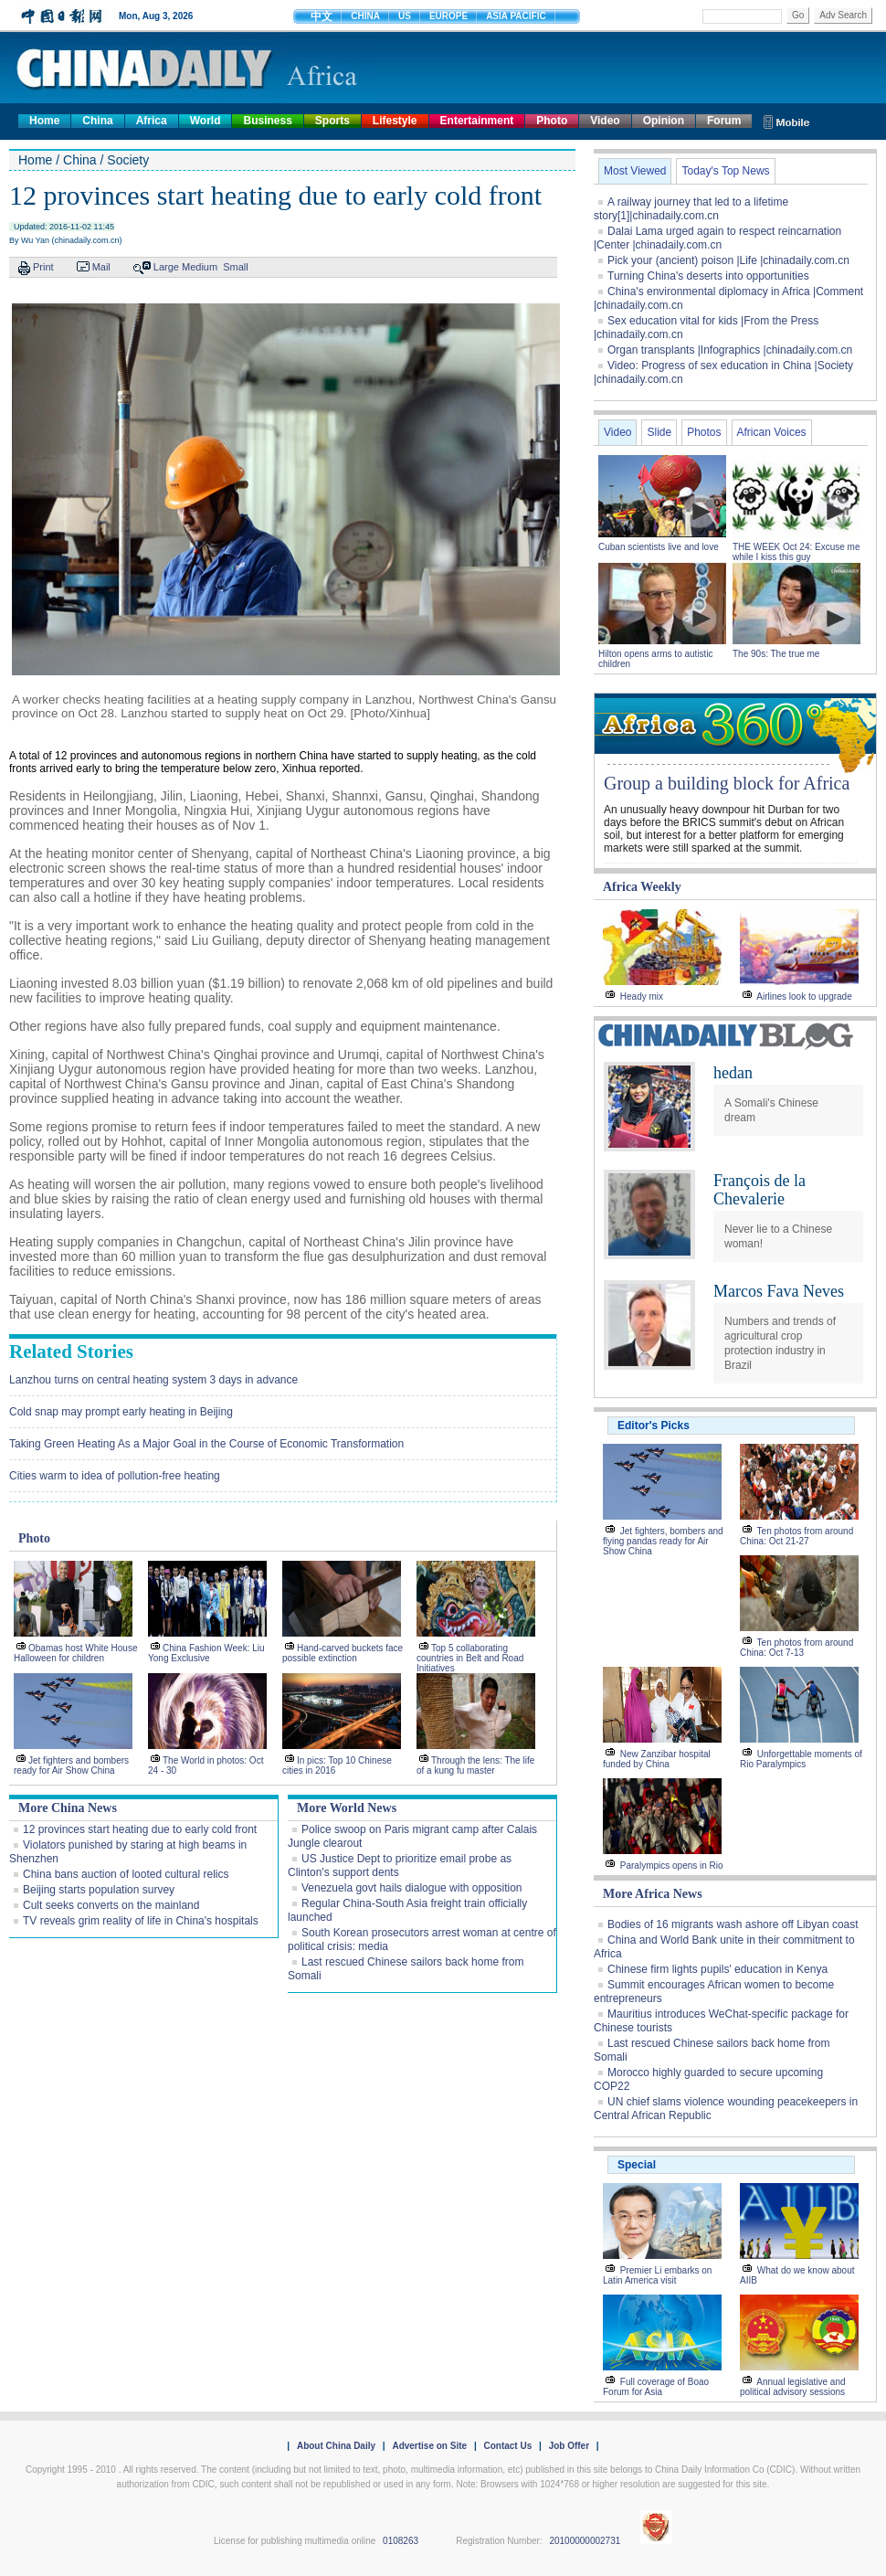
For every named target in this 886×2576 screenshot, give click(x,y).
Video (604, 120)
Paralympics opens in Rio (671, 1865)
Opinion (663, 120)
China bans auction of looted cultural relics (125, 1874)
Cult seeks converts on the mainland (111, 1905)
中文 (321, 16)
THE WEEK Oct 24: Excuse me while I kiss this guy (796, 552)
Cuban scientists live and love (660, 547)
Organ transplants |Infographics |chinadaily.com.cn (729, 350)
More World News (346, 1808)
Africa (151, 120)
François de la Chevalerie (759, 1189)
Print (43, 266)
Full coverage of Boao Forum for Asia (656, 2387)
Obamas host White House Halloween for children (76, 1653)
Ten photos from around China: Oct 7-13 (796, 1648)
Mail (101, 266)
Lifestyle (395, 120)
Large (166, 266)
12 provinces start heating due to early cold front (140, 1829)
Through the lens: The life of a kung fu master (475, 1765)
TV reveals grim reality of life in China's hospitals (140, 1920)
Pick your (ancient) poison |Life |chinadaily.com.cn (728, 260)
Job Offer (569, 2446)
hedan (733, 1073)
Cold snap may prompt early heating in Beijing (121, 1411)
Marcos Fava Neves (778, 1291)
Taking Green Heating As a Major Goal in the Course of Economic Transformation (206, 1443)
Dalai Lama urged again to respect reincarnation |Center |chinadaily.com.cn (717, 238)
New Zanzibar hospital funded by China (657, 1759)
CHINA (365, 16)
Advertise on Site (429, 2446)
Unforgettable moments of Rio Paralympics (801, 1759)
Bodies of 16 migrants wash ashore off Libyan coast (733, 1924)
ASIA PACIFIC (516, 16)
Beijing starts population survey (98, 1889)
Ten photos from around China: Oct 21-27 (796, 1536)
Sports (332, 120)
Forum (724, 120)
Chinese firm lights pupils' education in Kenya (717, 1969)
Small (235, 266)
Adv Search (843, 15)
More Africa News (652, 1894)
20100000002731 (584, 2541)
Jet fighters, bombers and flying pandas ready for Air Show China (663, 1541)
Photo (551, 120)
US (404, 16)
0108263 (400, 2541)
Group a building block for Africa (726, 783)
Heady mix (641, 996)
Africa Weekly (642, 887)
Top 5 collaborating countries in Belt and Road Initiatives (470, 1658)
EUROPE (448, 16)
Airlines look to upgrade (804, 996)
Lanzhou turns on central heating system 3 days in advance (153, 1379)
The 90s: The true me (776, 654)
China (97, 120)
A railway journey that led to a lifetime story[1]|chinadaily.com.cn (691, 209)
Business (267, 120)
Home (44, 120)
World (205, 120)
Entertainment (477, 120)
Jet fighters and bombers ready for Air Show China (71, 1765)
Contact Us (507, 2446)
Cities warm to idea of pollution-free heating (114, 1475)
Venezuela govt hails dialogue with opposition (411, 1888)
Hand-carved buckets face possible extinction (342, 1653)
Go (798, 15)
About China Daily (336, 2446)
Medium (199, 266)
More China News (67, 1808)
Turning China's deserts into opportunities (708, 276)
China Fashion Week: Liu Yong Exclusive (206, 1653)
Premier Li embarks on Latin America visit (657, 2275)
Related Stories (71, 1351)
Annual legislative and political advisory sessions (793, 2387)
